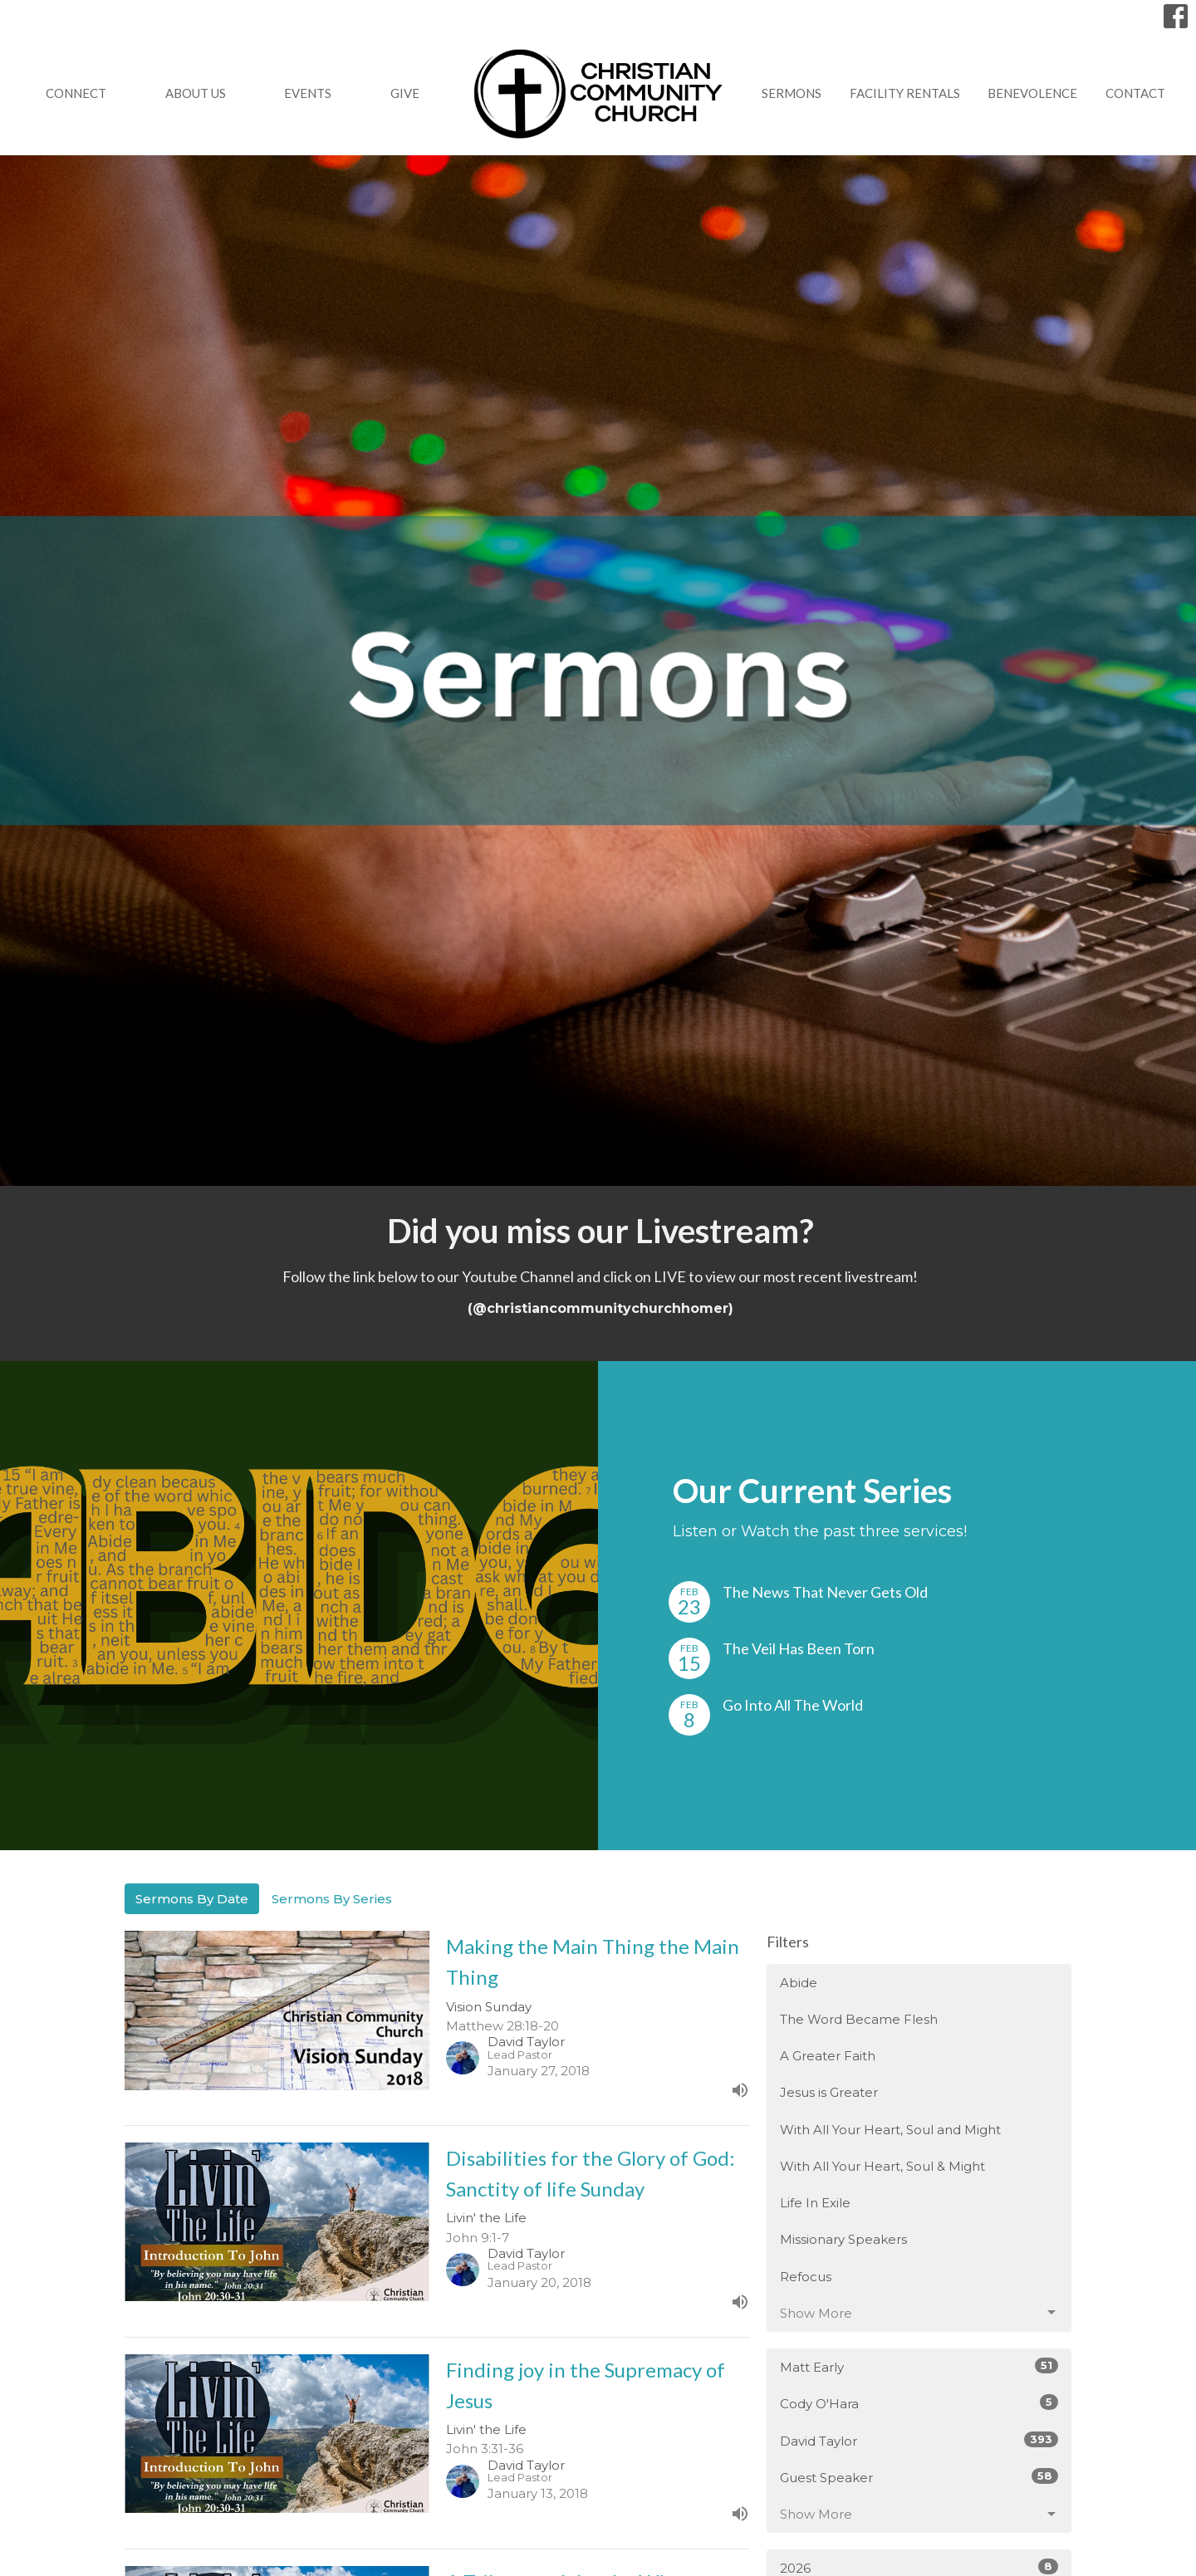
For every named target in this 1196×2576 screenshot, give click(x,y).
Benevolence (1032, 93)
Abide (798, 1983)
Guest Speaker (919, 2476)
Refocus (805, 2277)
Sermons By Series (332, 1899)
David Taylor (919, 2440)
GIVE (404, 93)
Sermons (791, 93)
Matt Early (919, 2366)
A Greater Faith (827, 2056)
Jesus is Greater (829, 2092)
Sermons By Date (191, 1899)
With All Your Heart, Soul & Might (882, 2166)
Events (307, 93)
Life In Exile (815, 2203)
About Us (195, 93)
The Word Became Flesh (859, 2019)
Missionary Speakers (843, 2239)
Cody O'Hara (919, 2403)
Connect (76, 93)
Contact (1135, 93)
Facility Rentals (905, 93)
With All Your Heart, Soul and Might (890, 2130)
